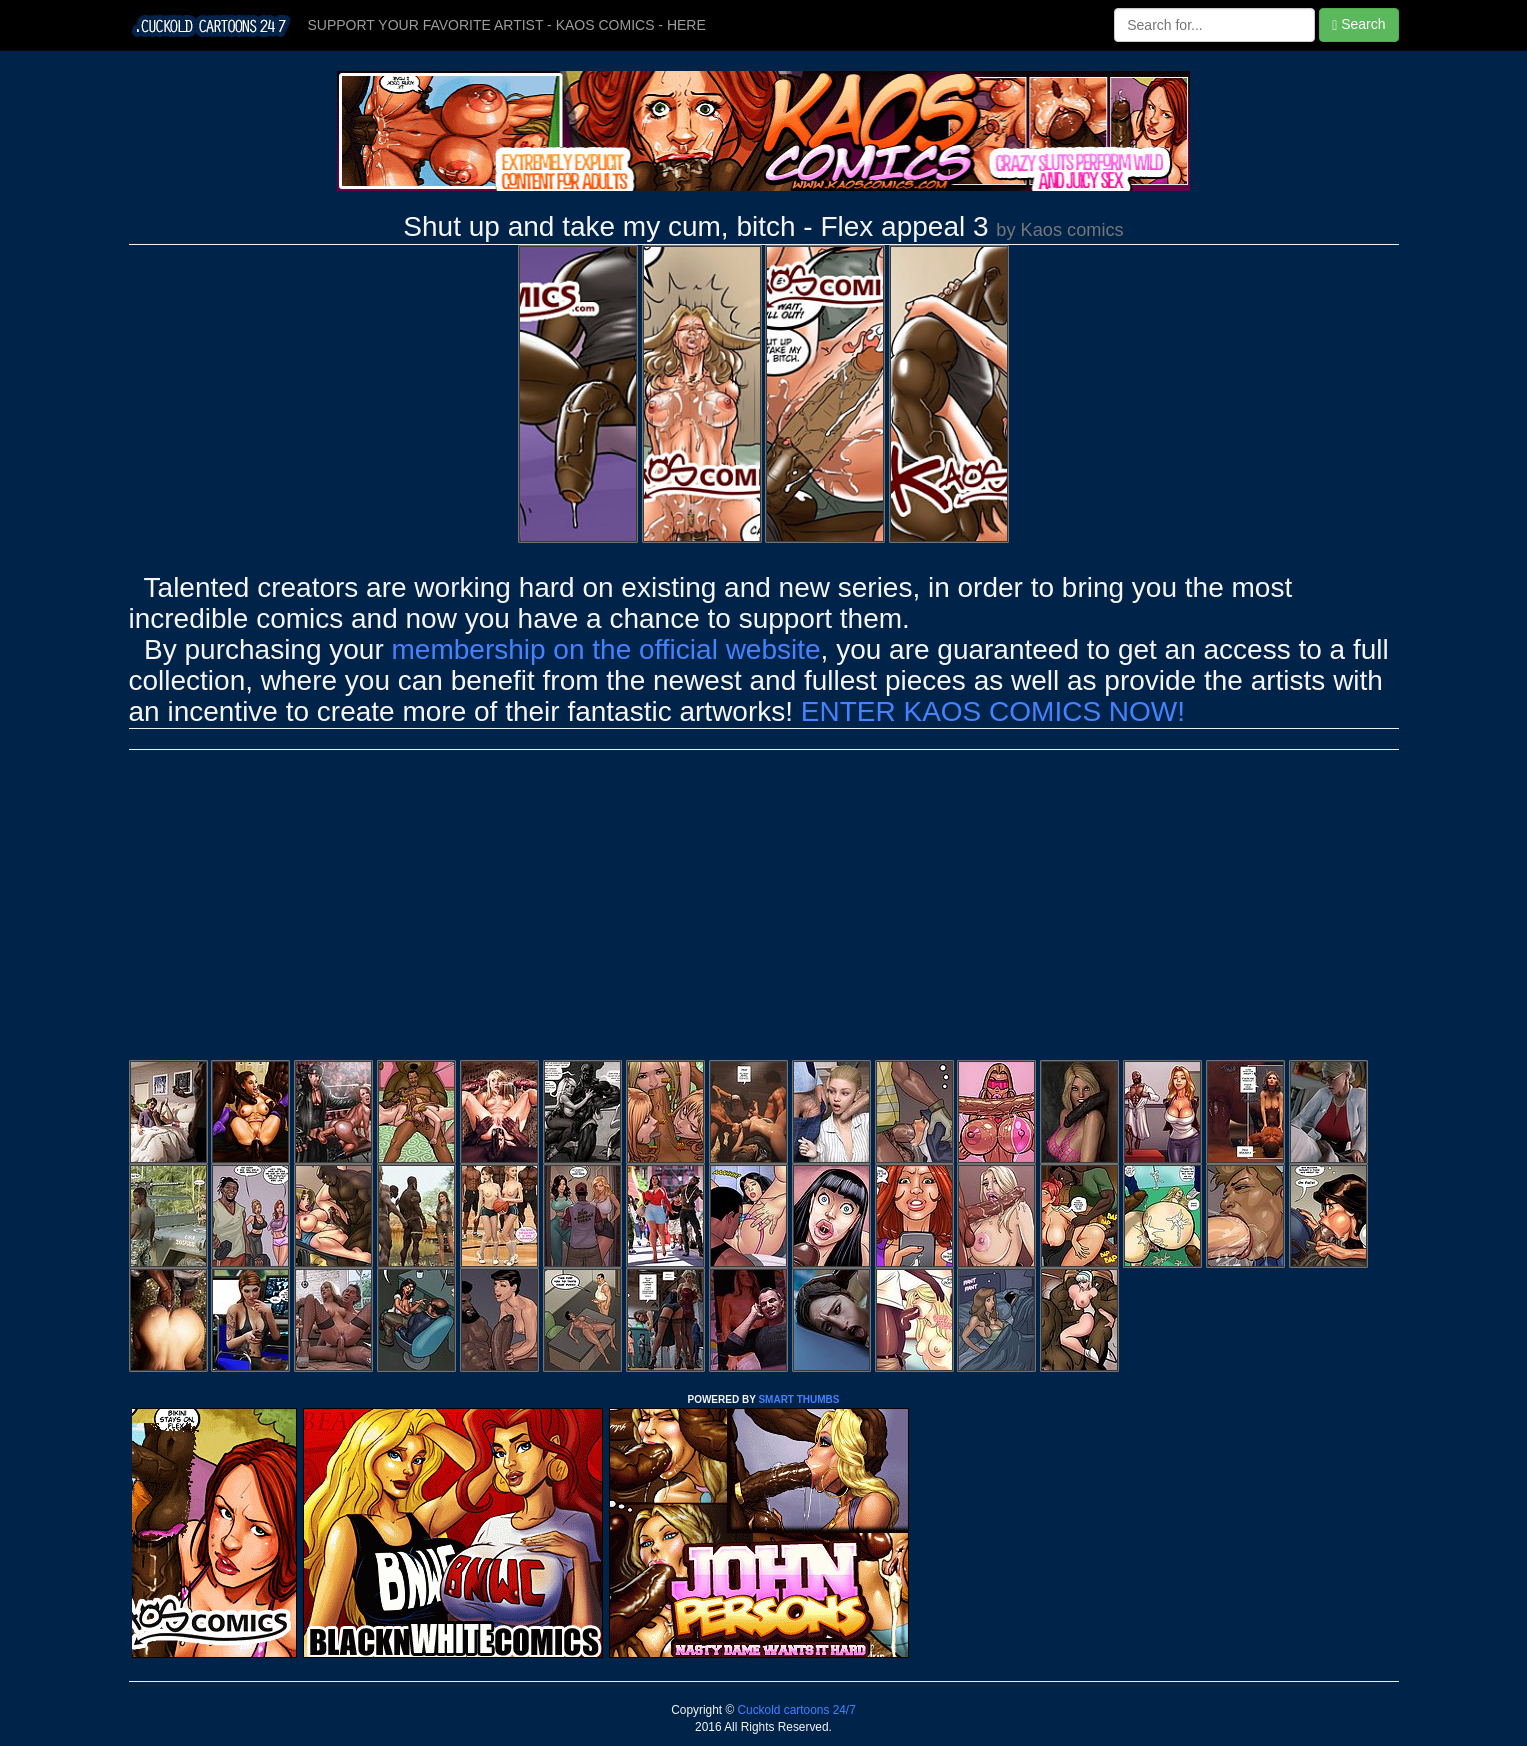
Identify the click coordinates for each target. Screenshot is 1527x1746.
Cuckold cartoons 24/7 (795, 1710)
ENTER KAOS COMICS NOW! (993, 711)
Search (1358, 24)
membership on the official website (606, 649)
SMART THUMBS (798, 1399)
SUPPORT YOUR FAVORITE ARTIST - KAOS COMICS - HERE (507, 25)
